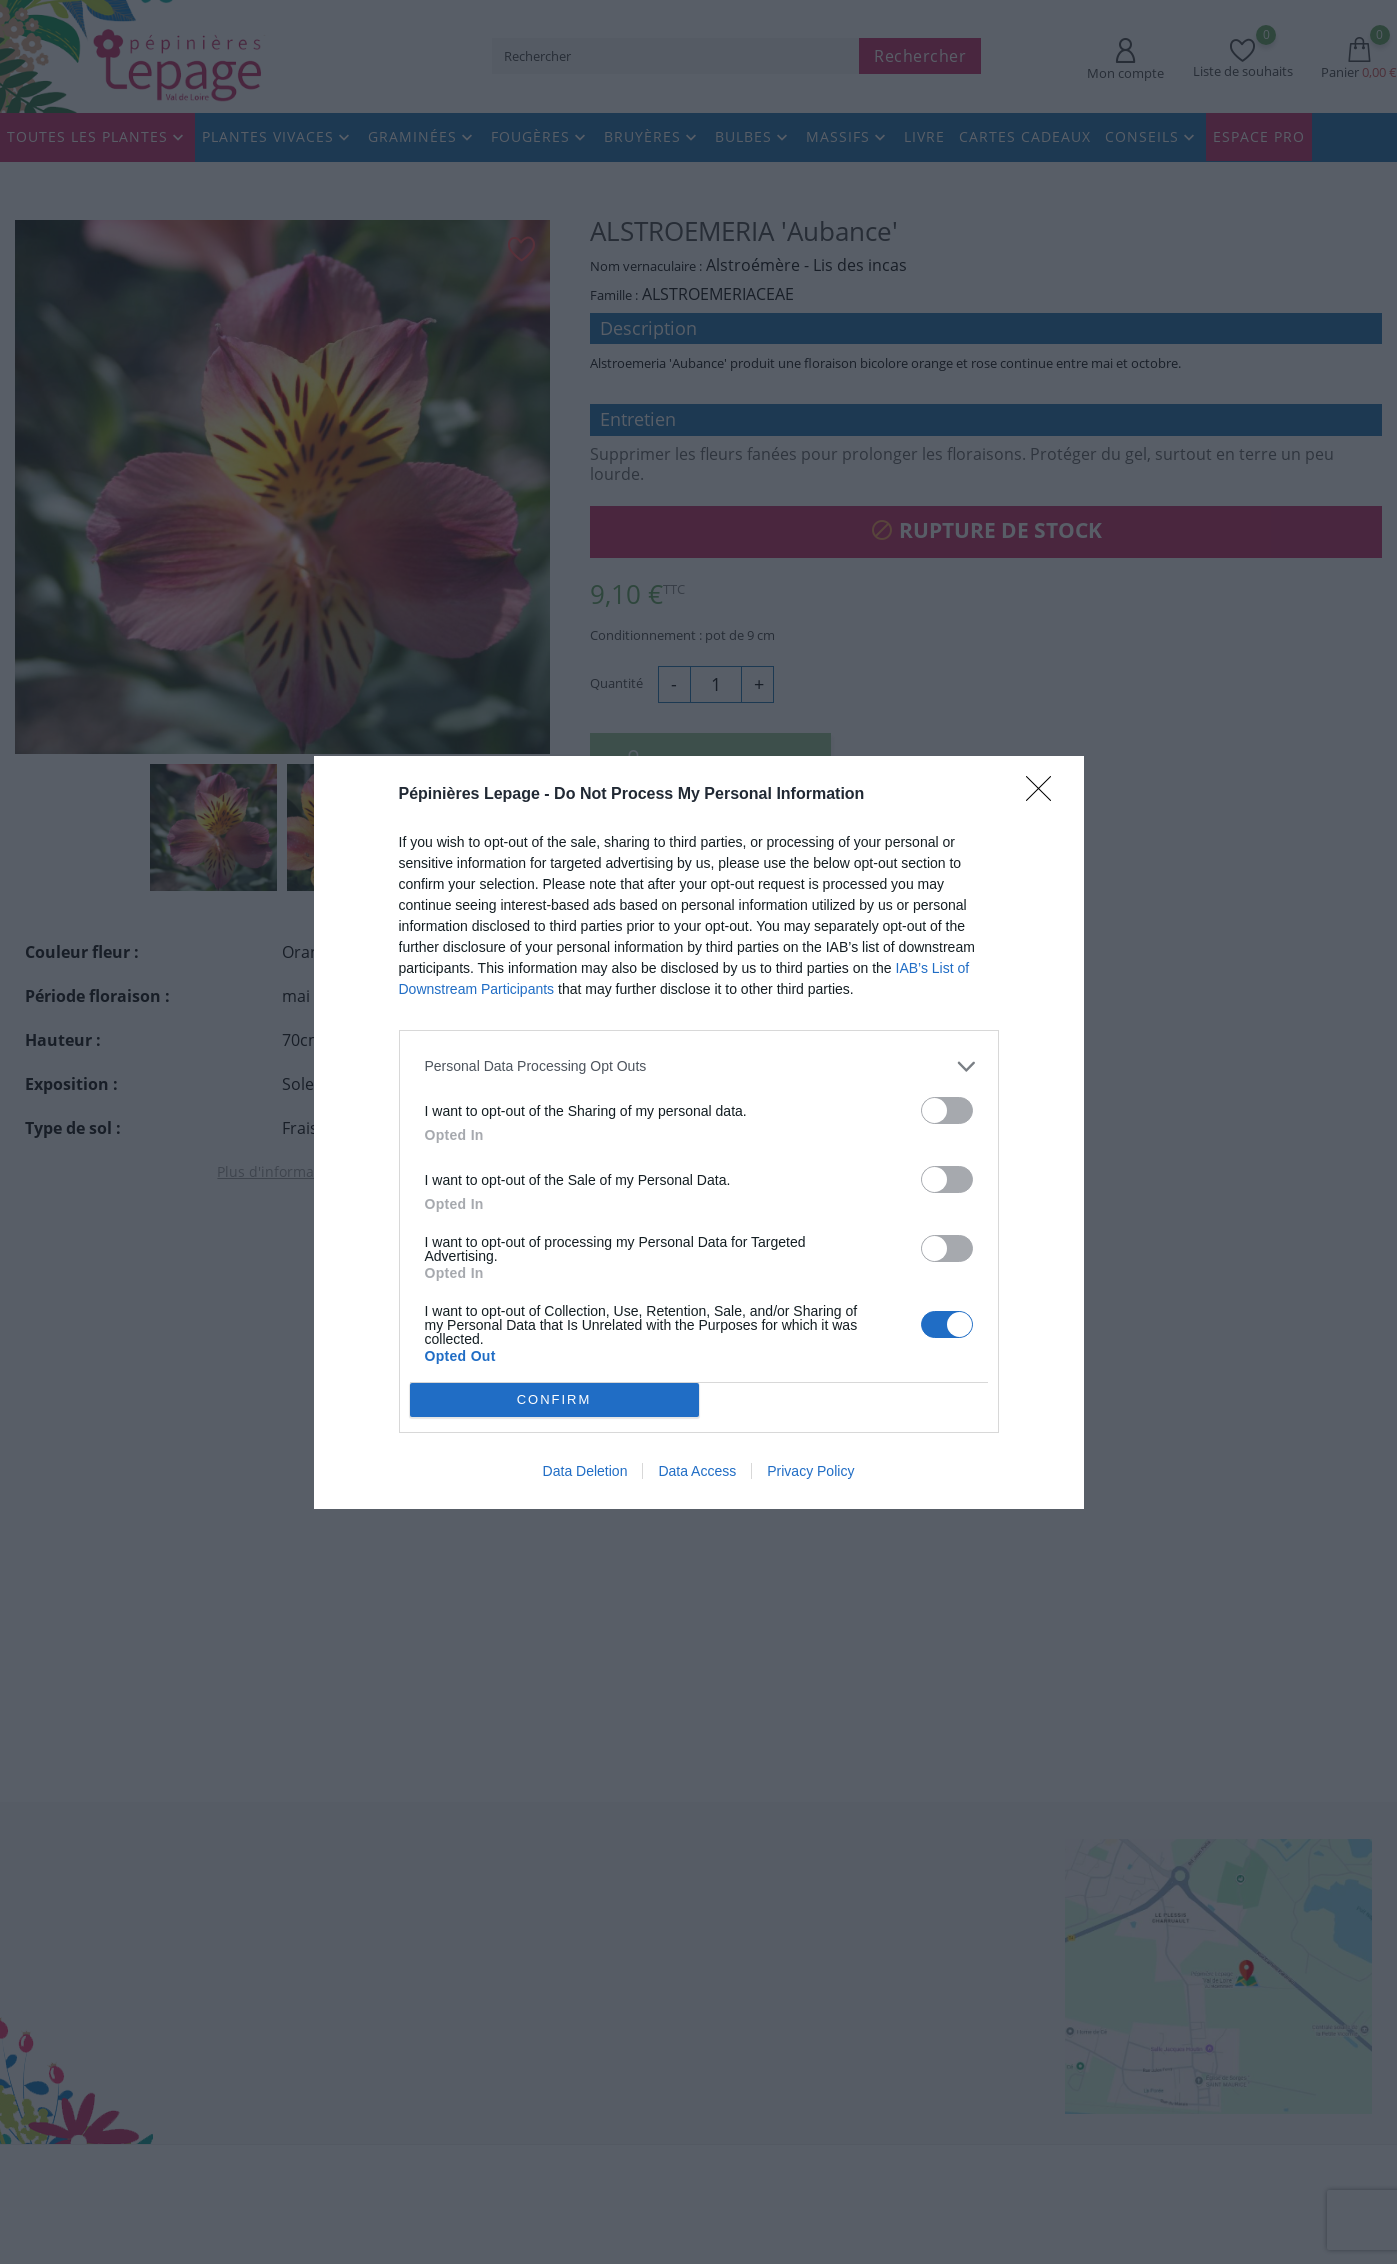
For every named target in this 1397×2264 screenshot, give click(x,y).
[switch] (947, 1109)
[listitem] (699, 1065)
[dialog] (699, 1131)
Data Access (697, 1471)
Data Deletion (585, 1471)
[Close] (1045, 794)
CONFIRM (554, 1398)
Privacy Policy (810, 1471)
